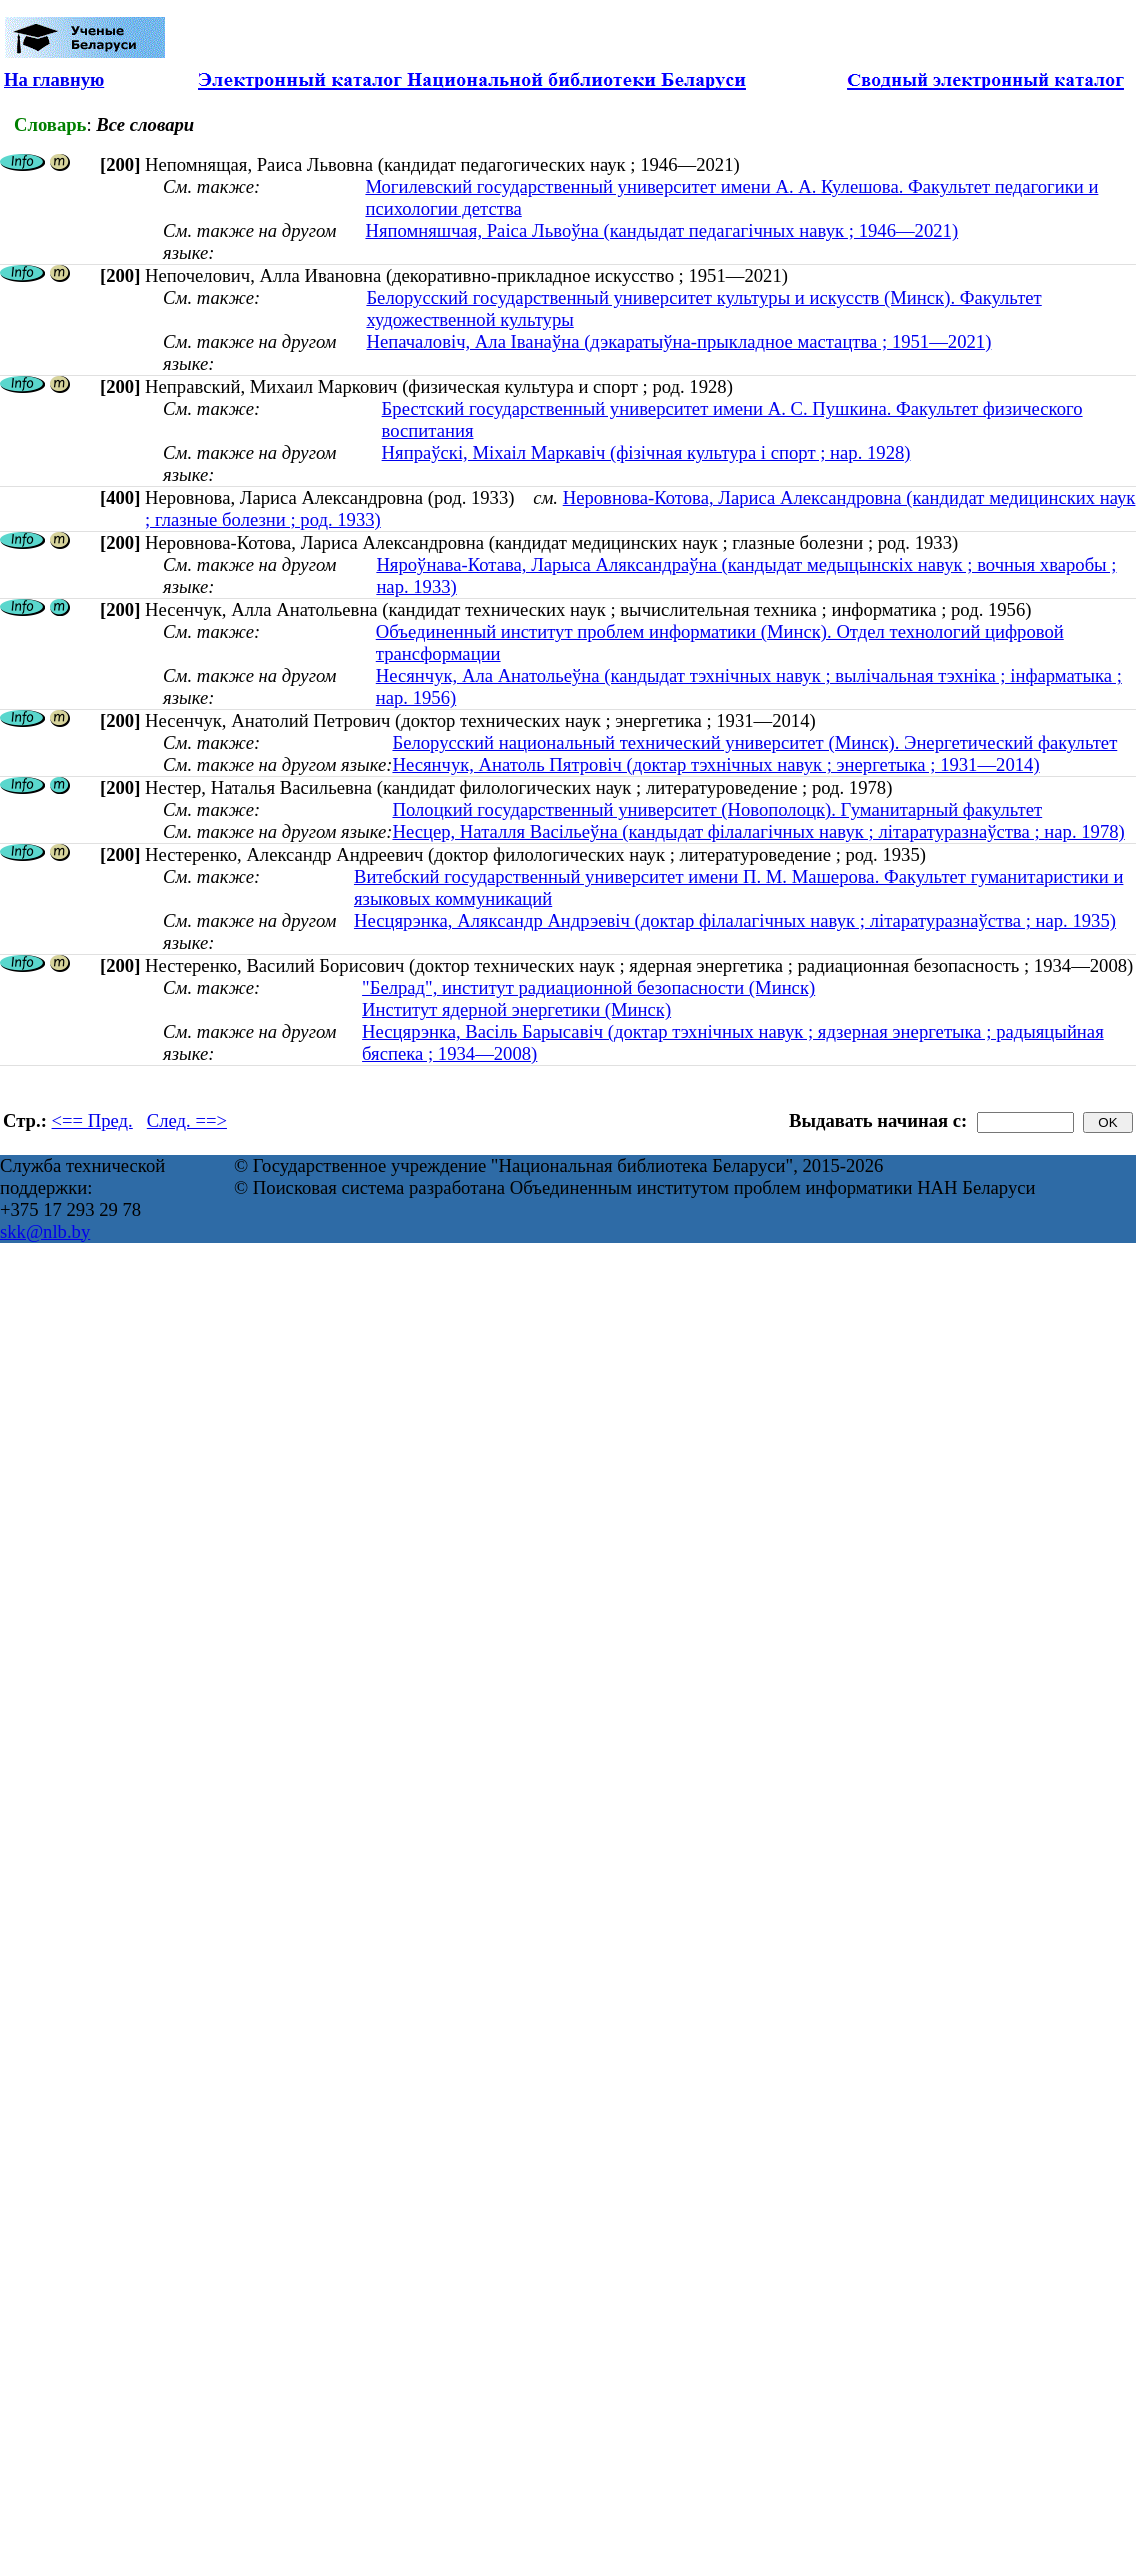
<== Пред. (92, 1120)
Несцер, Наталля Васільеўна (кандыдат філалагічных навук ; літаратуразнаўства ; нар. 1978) (758, 831)
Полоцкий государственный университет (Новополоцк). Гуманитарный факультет (717, 809)
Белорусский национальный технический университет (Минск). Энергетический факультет (754, 742)
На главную (54, 79)
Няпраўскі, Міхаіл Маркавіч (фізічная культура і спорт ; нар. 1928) (646, 452)
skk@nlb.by (45, 1231)
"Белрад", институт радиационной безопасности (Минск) (588, 987)
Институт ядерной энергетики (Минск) (516, 1009)
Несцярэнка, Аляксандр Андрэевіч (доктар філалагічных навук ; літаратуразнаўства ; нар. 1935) (735, 920)
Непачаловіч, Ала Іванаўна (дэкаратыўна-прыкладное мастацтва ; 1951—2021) (678, 341)
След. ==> (187, 1120)
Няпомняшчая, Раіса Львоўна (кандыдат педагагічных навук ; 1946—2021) (661, 230)
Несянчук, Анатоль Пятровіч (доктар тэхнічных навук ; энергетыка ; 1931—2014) (715, 764)
